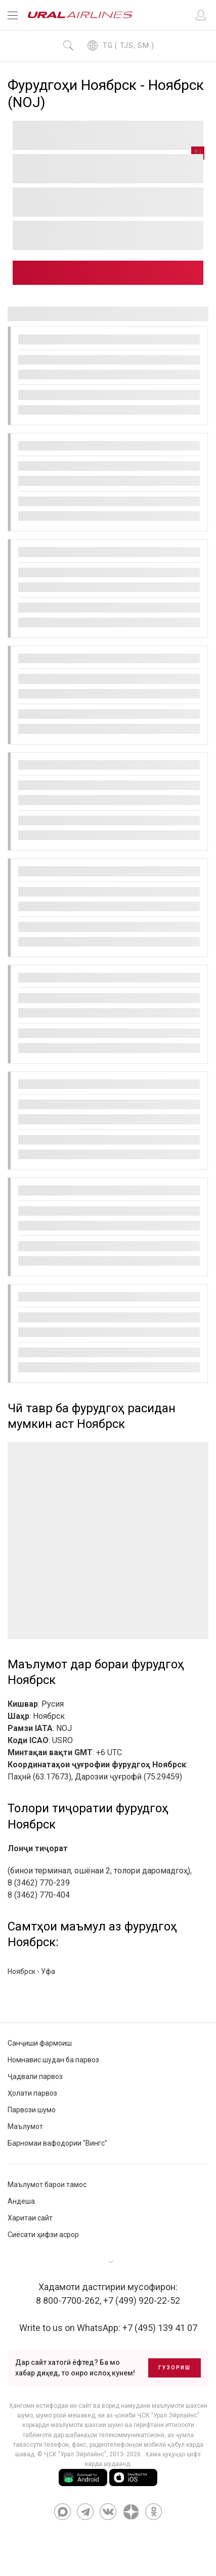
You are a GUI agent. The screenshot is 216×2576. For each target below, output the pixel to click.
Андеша (21, 2201)
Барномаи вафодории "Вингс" (57, 2143)
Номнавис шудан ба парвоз (53, 2060)
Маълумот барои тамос (47, 2185)
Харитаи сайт (30, 2218)
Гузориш (174, 2367)
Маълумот (25, 2126)
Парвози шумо (32, 2110)
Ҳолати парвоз (32, 2093)
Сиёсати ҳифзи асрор (43, 2235)
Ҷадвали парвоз (35, 2076)
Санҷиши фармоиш (40, 2043)
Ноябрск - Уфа (31, 1971)
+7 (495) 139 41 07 (159, 2327)
